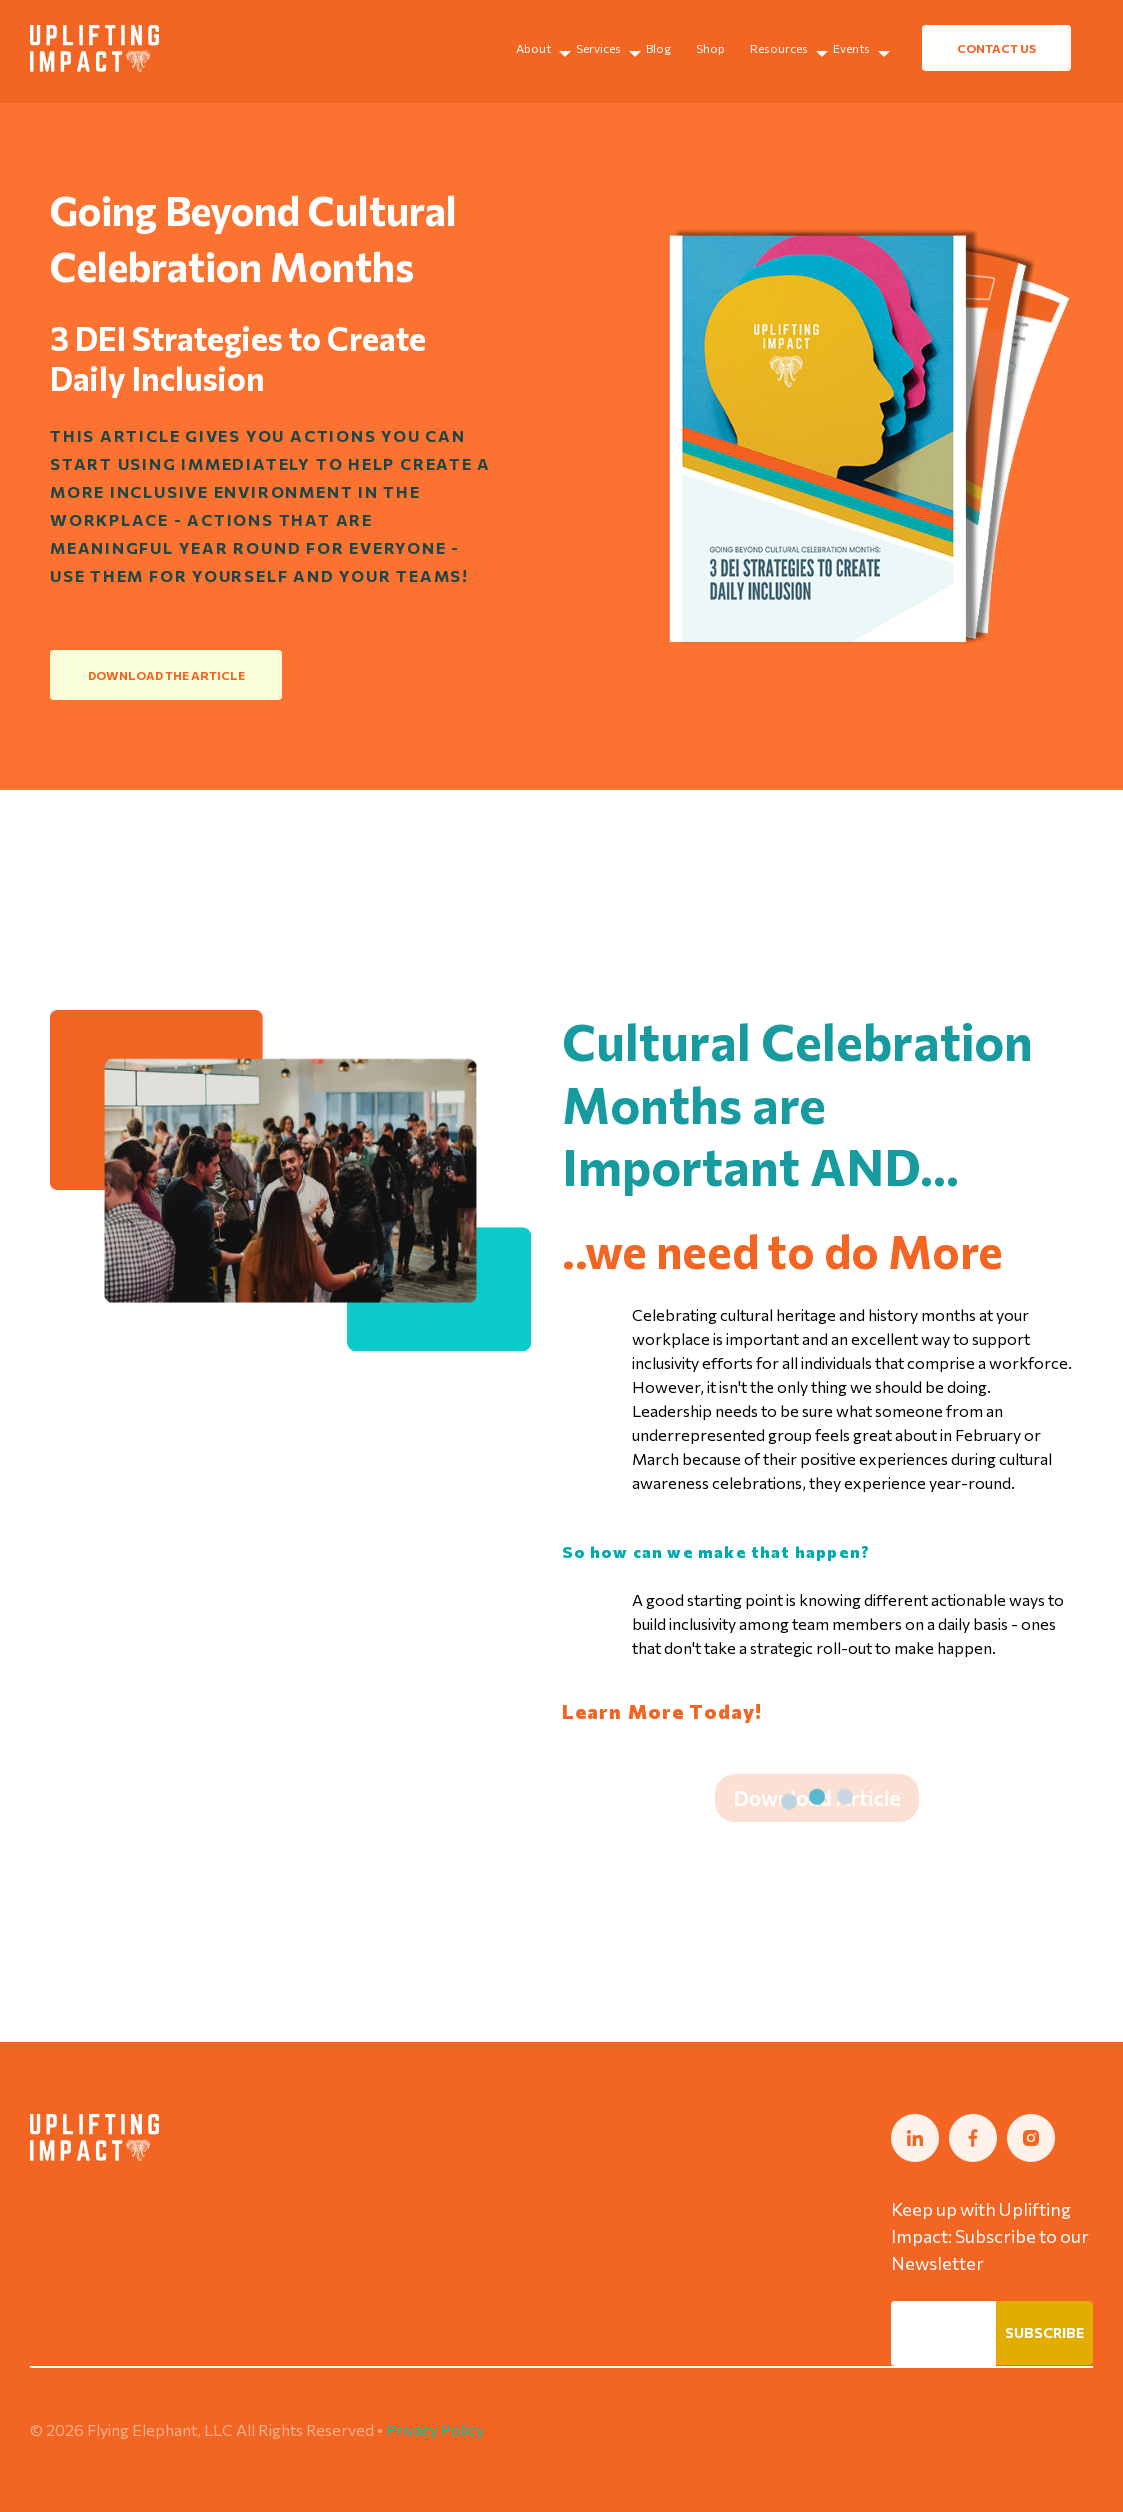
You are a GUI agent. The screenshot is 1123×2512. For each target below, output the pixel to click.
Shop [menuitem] (710, 48)
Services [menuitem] (598, 48)
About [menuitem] (533, 48)
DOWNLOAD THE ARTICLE (166, 675)
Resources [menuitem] (779, 48)
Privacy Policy (435, 2429)
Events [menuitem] (851, 48)
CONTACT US (996, 48)
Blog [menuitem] (658, 48)
